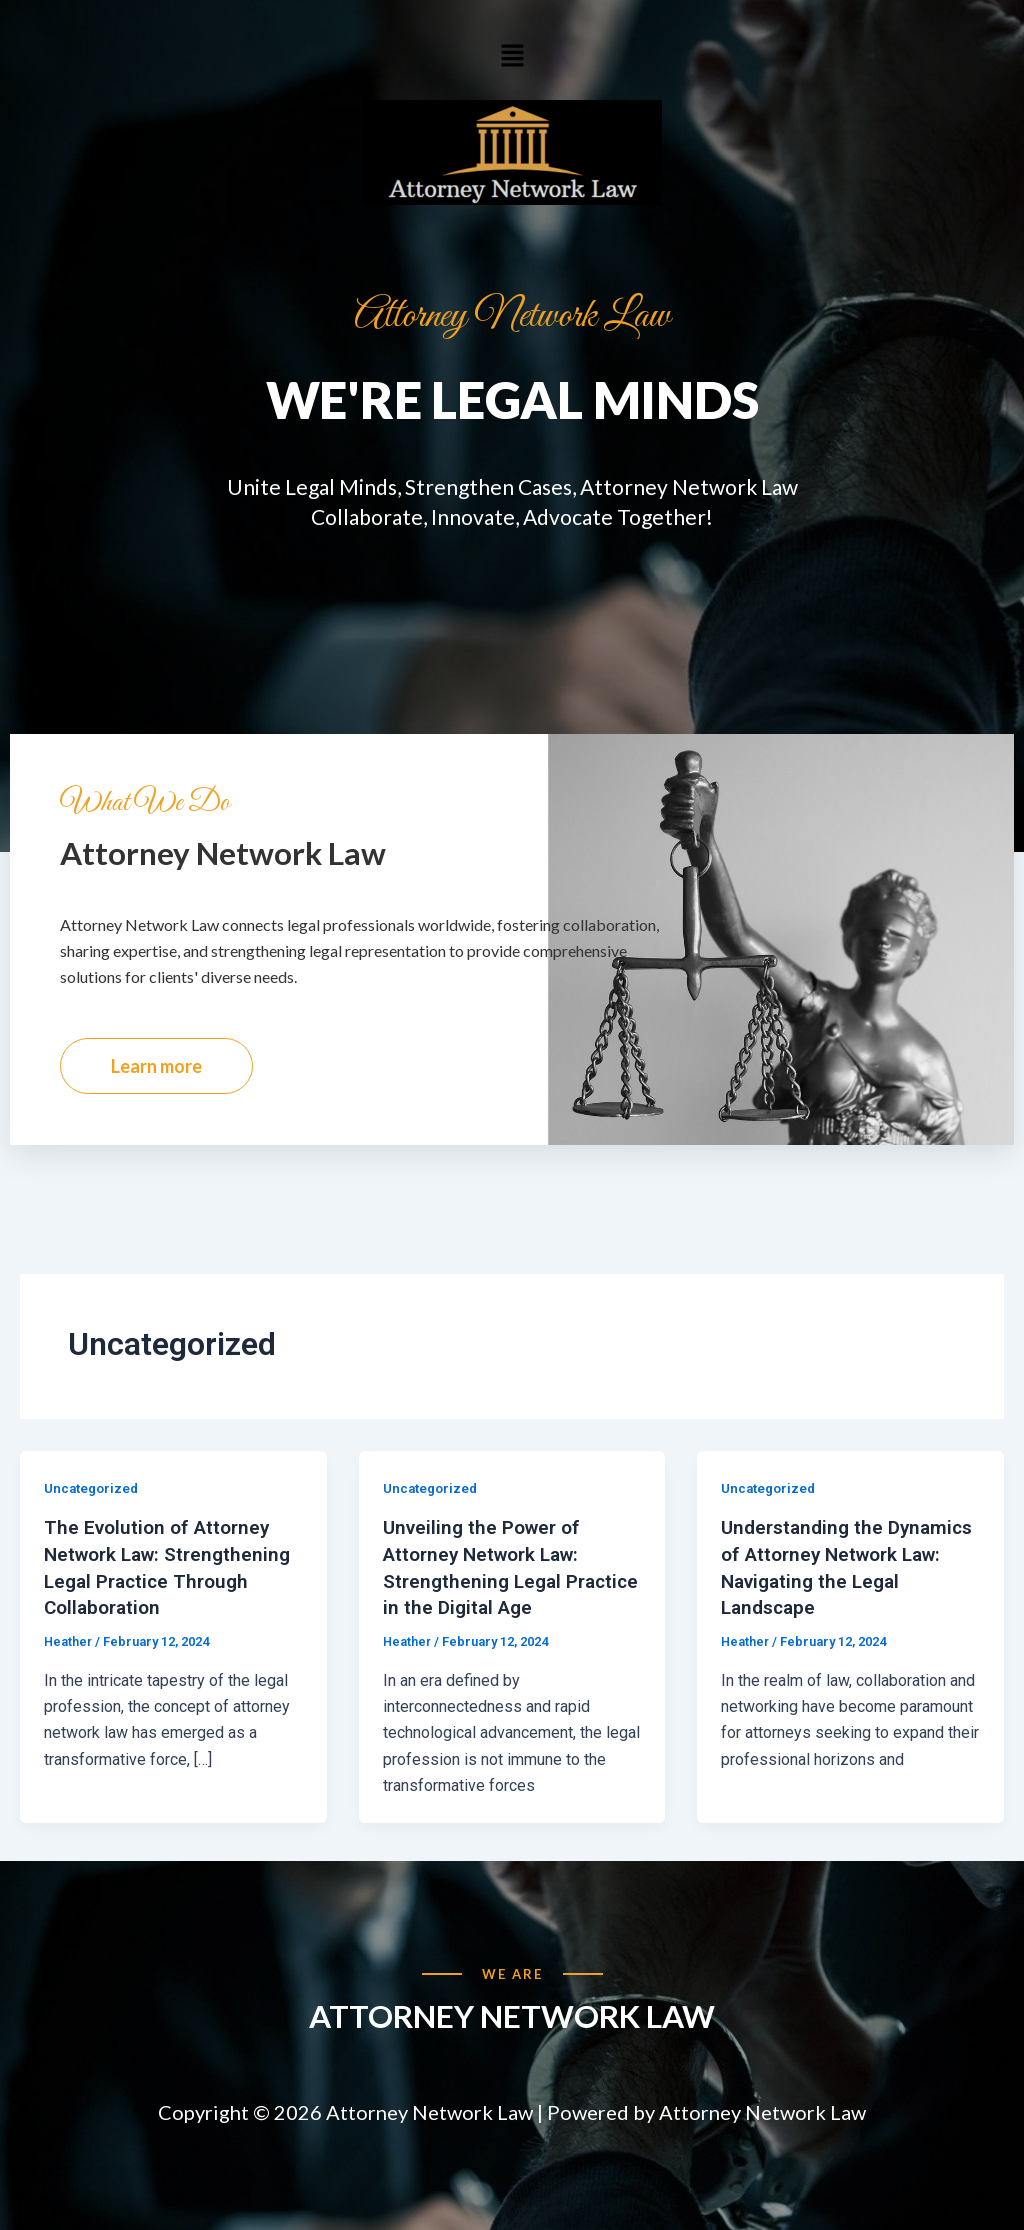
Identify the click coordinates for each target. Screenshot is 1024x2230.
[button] (512, 55)
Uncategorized (94, 1513)
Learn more (156, 1091)
